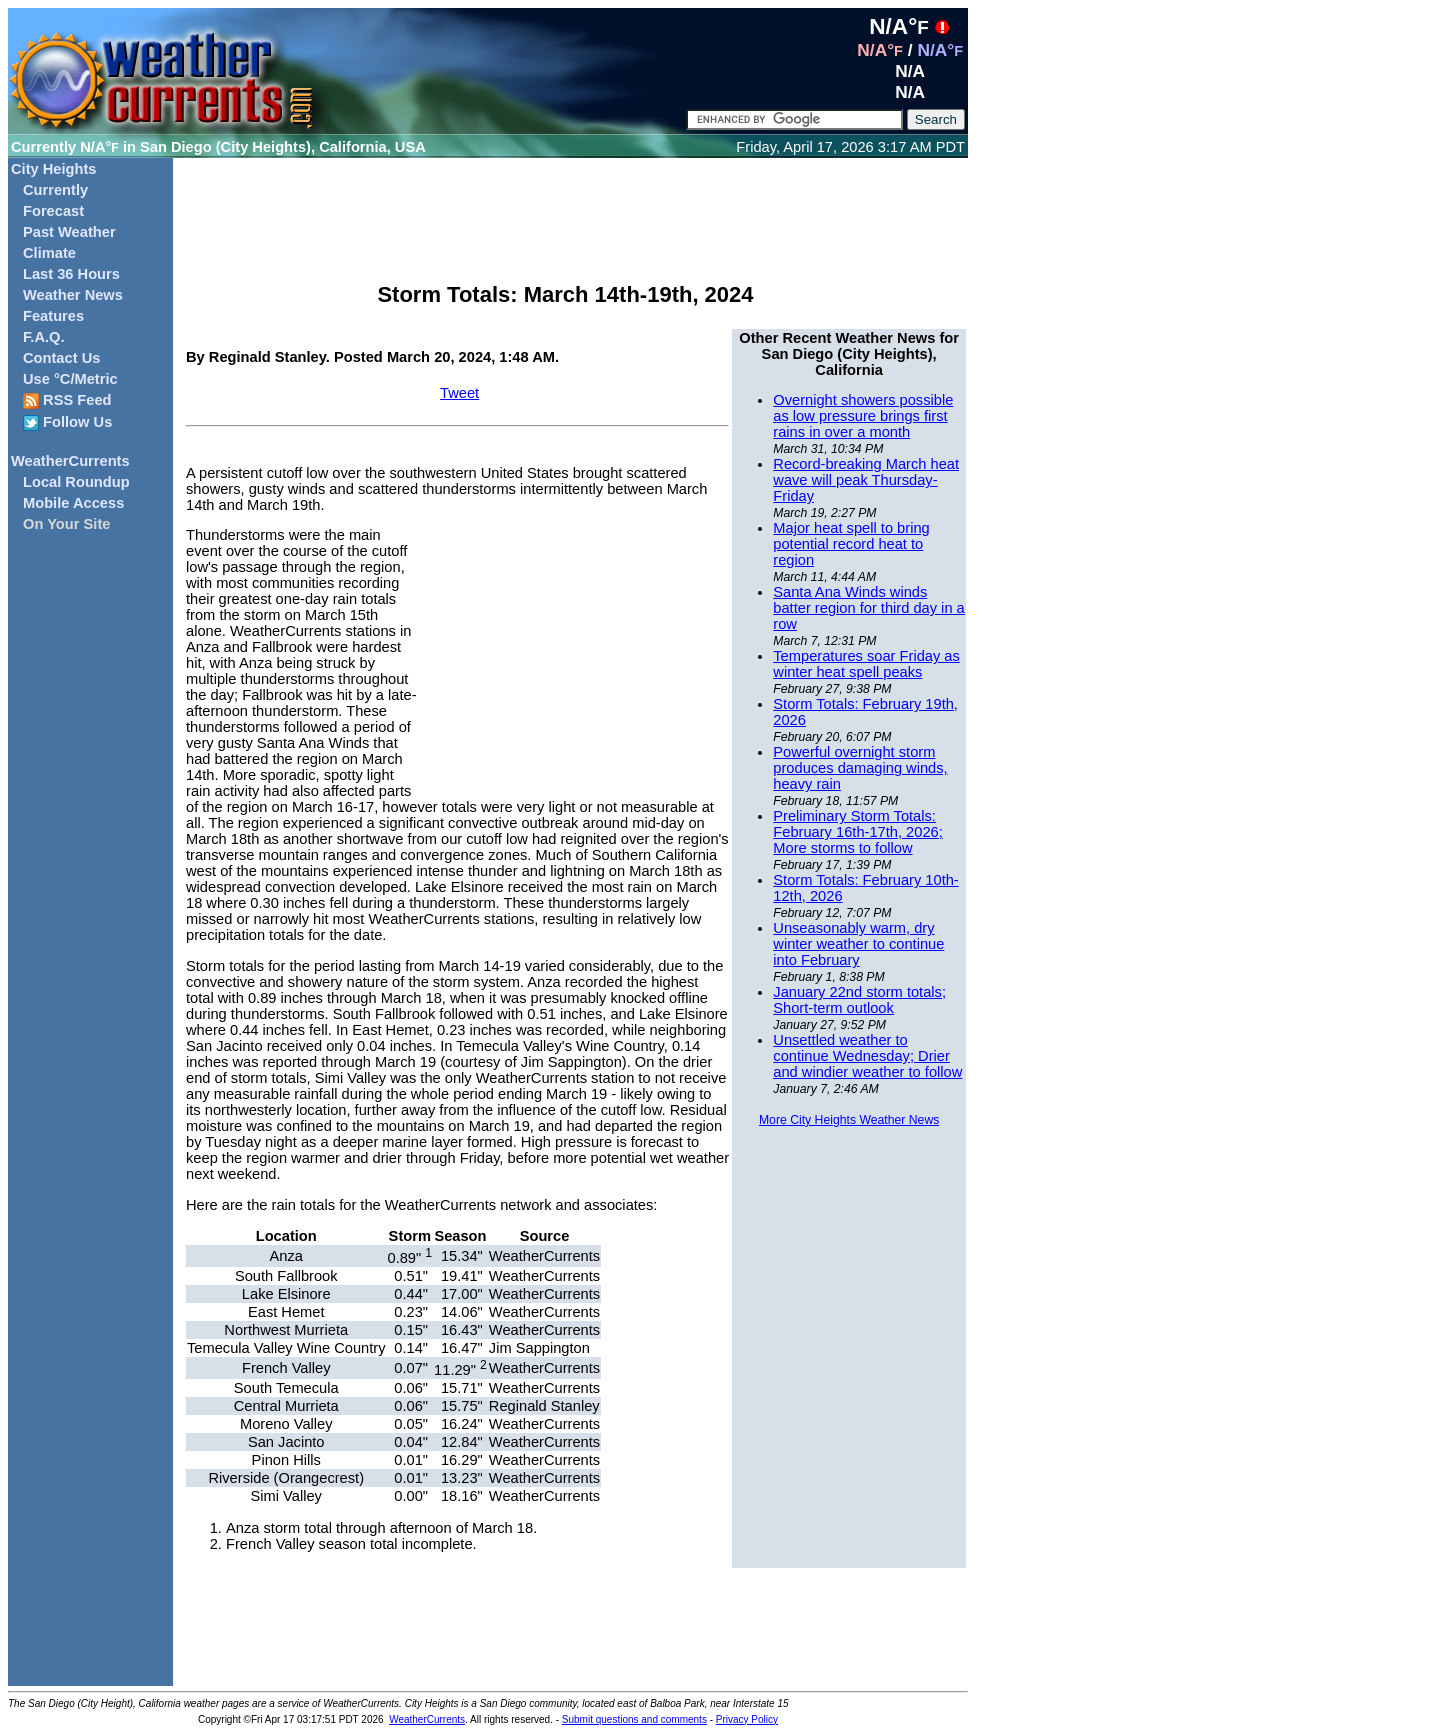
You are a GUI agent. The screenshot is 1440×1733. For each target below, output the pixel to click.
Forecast (53, 211)
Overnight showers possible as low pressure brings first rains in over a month (863, 416)
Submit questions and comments (634, 1719)
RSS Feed (67, 400)
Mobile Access (73, 503)
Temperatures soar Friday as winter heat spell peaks (866, 664)
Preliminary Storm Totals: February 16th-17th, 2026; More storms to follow (857, 832)
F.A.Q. (44, 337)
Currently (55, 190)
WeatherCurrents (70, 461)
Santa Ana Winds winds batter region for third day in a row (868, 608)
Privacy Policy (747, 1719)
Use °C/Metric (70, 379)
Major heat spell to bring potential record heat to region (851, 544)
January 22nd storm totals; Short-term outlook (859, 1000)
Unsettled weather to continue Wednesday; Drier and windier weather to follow (867, 1056)
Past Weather (69, 232)
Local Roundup (76, 482)
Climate (49, 253)
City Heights (54, 169)
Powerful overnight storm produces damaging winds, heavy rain (860, 768)
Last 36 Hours (71, 274)
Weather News (73, 295)
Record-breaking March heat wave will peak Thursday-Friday (866, 480)
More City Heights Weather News (849, 1120)
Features (53, 316)
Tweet (459, 393)
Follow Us (67, 422)
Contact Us (61, 358)
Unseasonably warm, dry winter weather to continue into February (858, 944)
